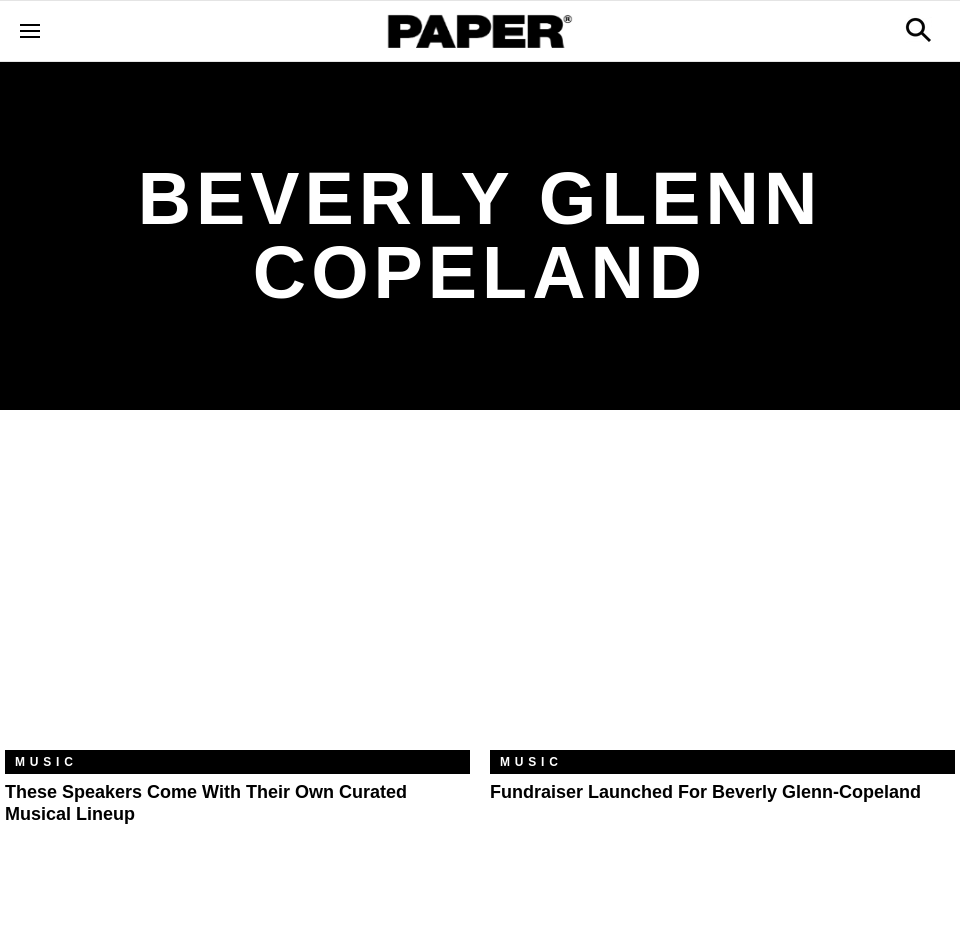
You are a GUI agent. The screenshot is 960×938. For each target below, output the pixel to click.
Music (46, 762)
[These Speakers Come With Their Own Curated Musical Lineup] (237, 595)
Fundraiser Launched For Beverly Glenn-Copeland (705, 792)
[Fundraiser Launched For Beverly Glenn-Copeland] (722, 595)
